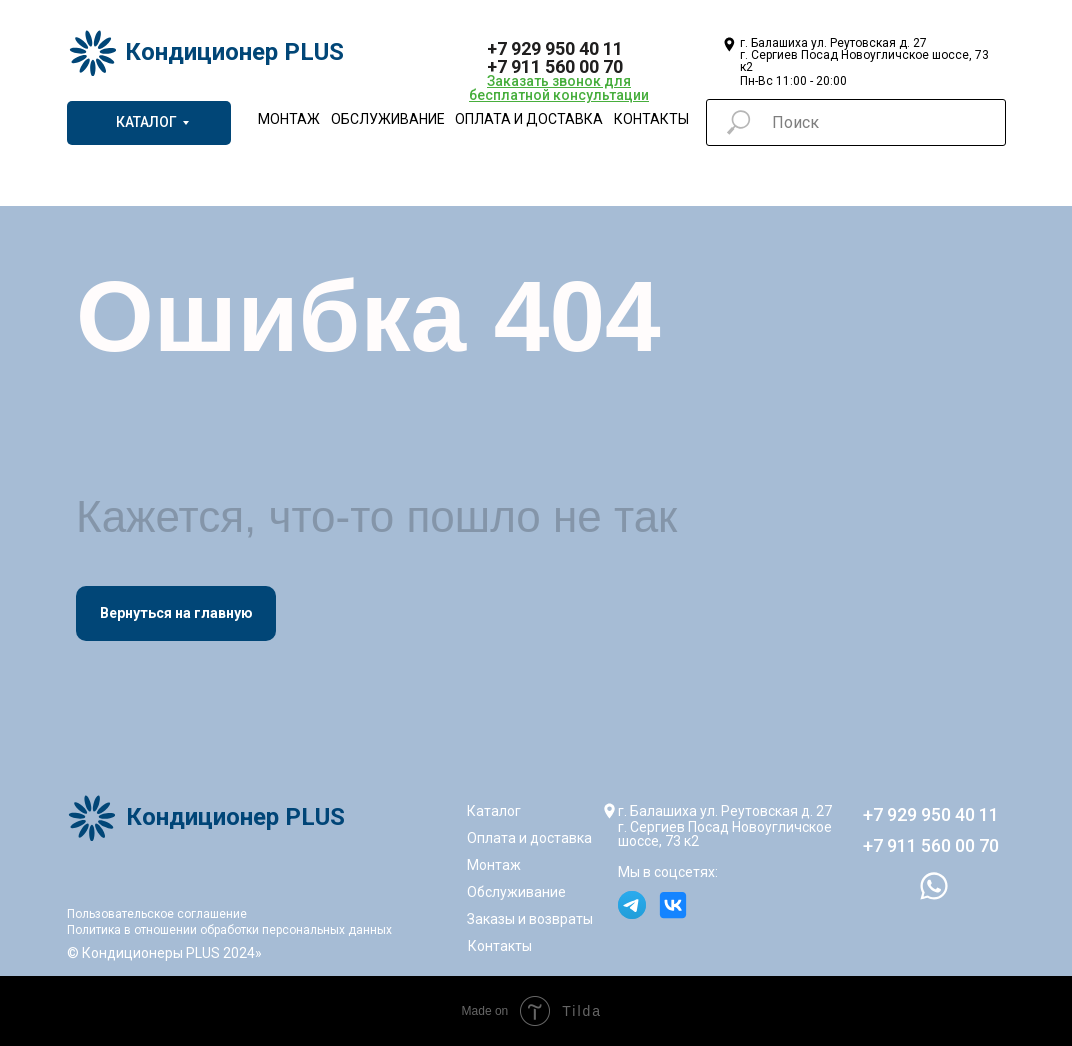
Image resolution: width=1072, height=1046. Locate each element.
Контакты (651, 119)
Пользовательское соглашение (157, 914)
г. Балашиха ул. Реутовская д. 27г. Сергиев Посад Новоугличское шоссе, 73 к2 (864, 55)
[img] (655, 53)
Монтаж (289, 119)
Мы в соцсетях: (668, 872)
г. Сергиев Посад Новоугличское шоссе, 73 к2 (725, 834)
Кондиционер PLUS (234, 52)
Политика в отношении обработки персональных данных (229, 930)
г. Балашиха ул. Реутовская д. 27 (725, 811)
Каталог (494, 811)
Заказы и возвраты (530, 919)
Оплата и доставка (529, 119)
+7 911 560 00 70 (555, 66)
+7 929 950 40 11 (555, 48)
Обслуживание (388, 119)
